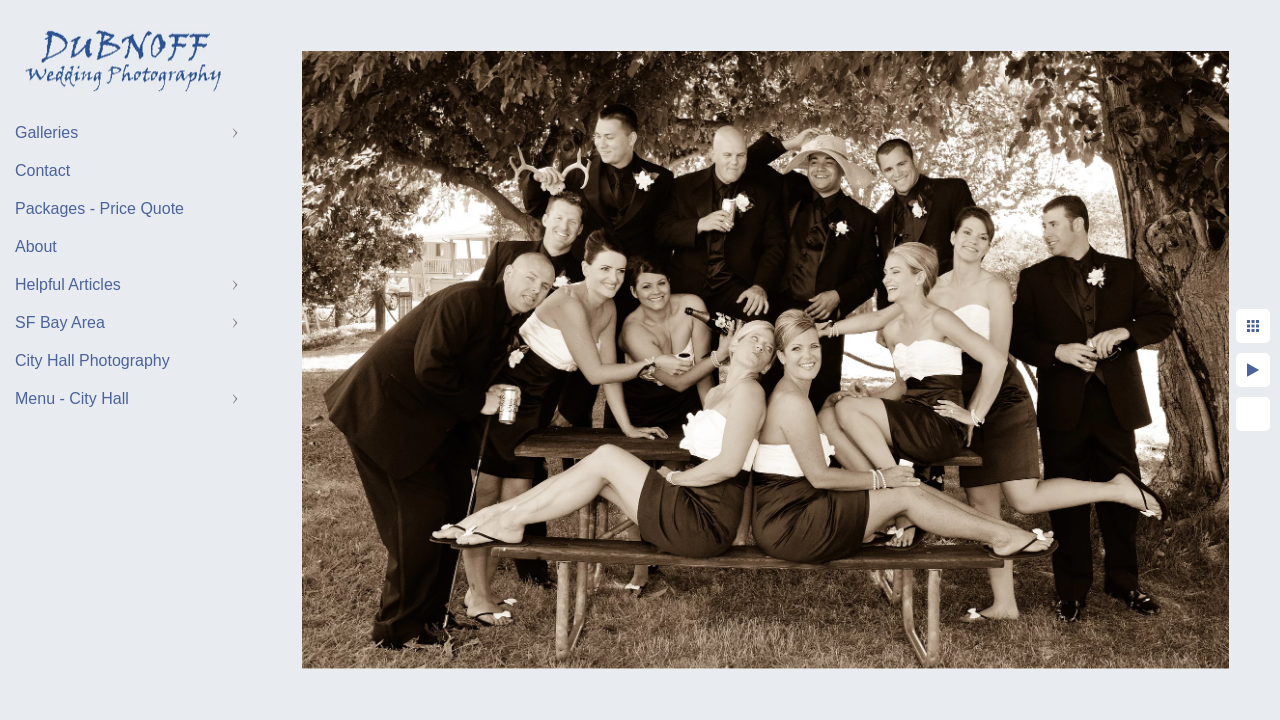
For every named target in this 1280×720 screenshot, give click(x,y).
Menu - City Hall (72, 398)
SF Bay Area (60, 322)
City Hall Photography (92, 360)
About (36, 246)
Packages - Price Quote (99, 208)
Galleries (46, 132)
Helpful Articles (68, 284)
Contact (42, 170)
